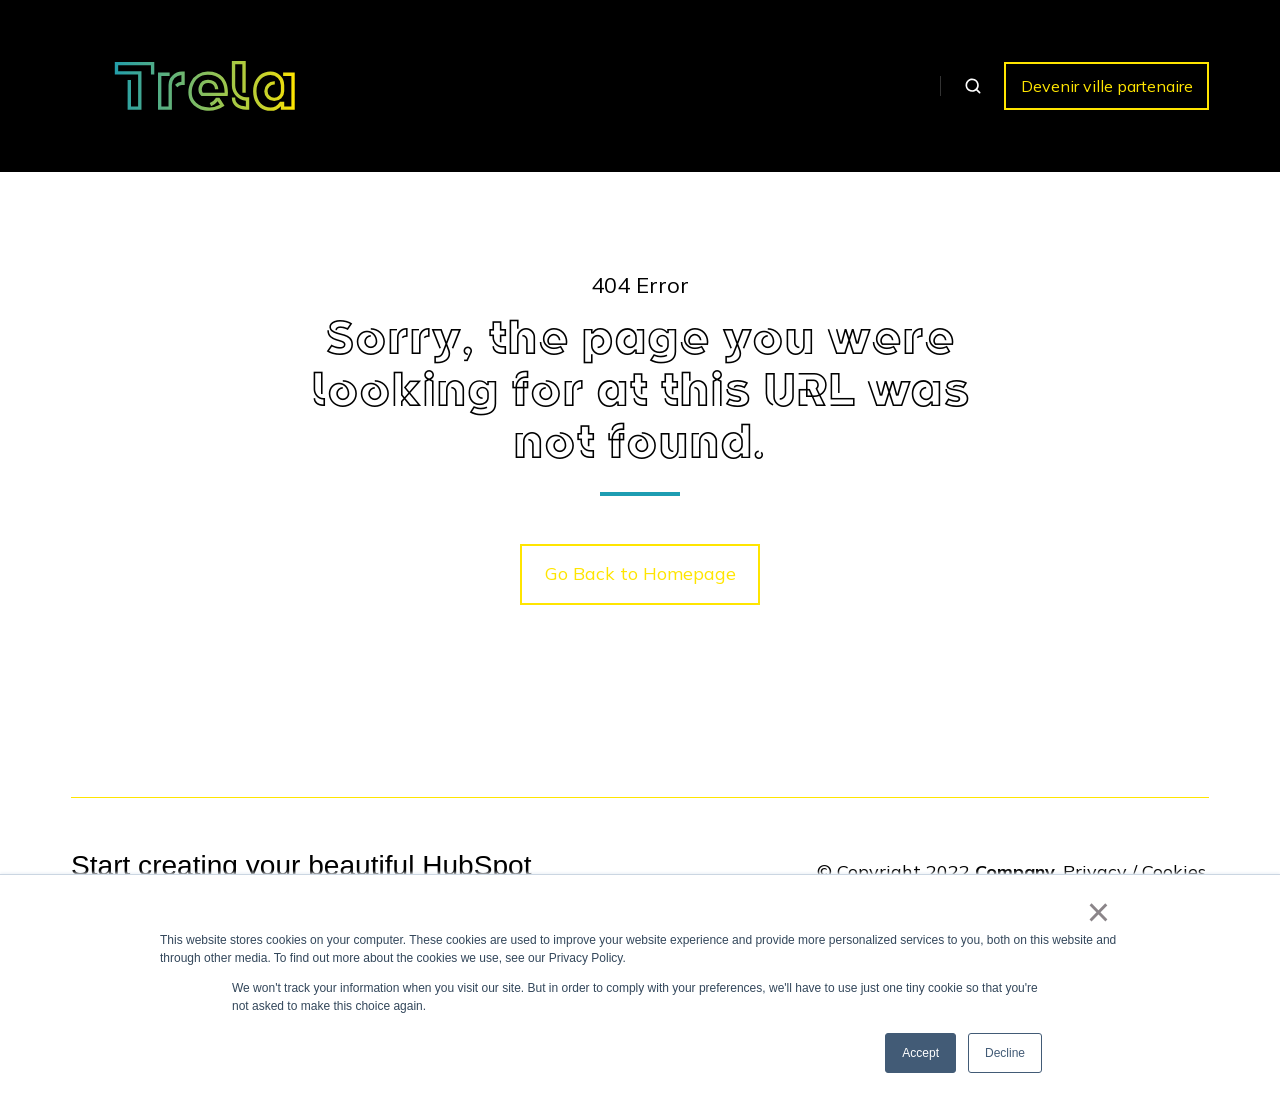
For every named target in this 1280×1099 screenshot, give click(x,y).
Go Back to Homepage (640, 573)
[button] (973, 86)
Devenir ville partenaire (1107, 86)
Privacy (1095, 871)
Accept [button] (920, 1053)
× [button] (1098, 912)
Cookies (1174, 871)
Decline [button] (1005, 1053)
